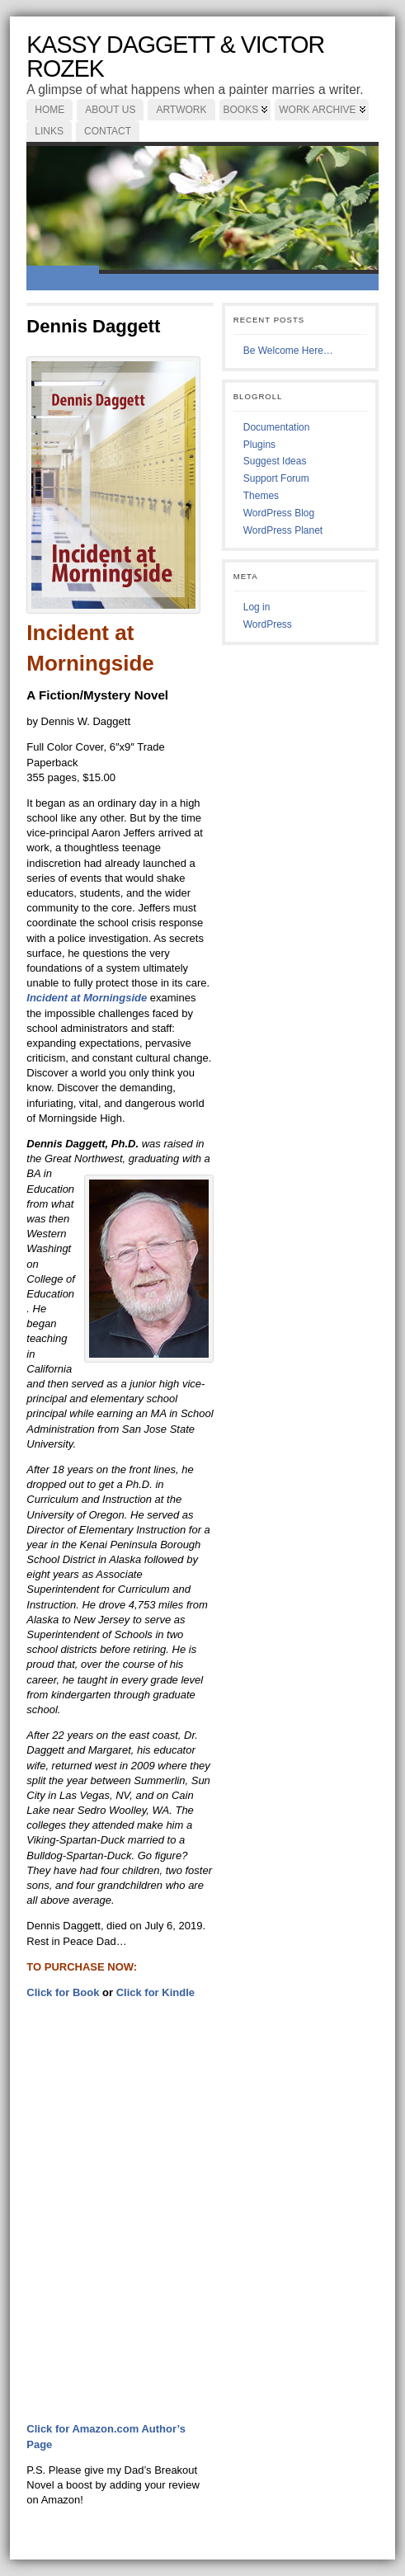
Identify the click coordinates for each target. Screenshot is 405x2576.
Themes (261, 496)
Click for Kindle (155, 1992)
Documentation (276, 427)
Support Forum (276, 478)
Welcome (63, 277)
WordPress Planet (283, 530)
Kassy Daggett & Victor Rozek (175, 56)
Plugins (259, 444)
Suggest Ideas (275, 461)
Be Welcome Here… (288, 350)
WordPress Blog (278, 513)
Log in (257, 607)
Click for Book (62, 1992)
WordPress (267, 624)
